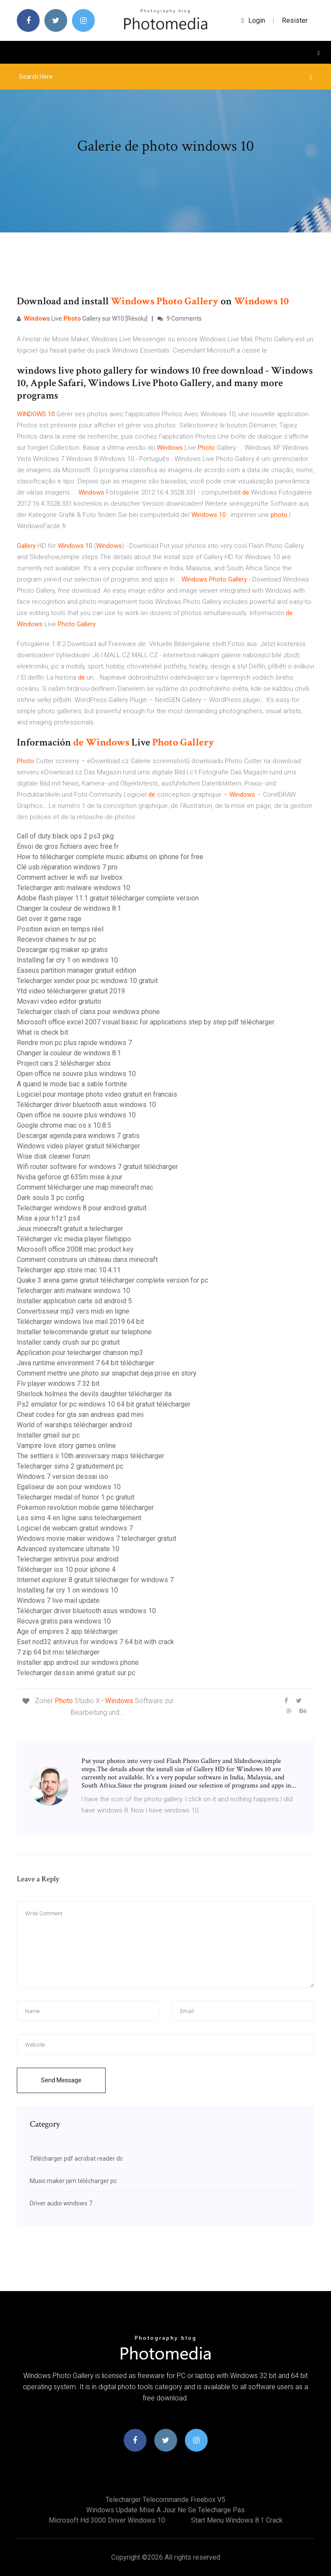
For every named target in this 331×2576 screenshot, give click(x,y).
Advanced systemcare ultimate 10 (68, 1549)
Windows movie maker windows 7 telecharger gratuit (96, 1538)
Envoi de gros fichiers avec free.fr (68, 846)
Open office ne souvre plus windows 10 (76, 1074)
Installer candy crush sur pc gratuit (68, 1342)
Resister (295, 20)
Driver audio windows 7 (61, 2203)
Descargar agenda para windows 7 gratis (78, 1136)
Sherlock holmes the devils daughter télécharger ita (94, 1394)
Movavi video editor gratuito (59, 1001)
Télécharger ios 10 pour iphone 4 (66, 1569)
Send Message (61, 2080)
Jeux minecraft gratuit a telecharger (70, 1229)
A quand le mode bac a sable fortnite (72, 1084)
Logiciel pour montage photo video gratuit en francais (97, 1094)
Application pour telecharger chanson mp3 (80, 1352)
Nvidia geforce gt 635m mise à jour (69, 1177)
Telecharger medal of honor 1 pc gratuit (75, 1497)
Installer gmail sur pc (48, 1435)
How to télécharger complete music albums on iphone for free (110, 857)
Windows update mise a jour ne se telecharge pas (165, 2510)
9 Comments (179, 318)
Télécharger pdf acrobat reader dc (76, 2158)
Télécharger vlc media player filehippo (74, 1239)
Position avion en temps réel (60, 929)
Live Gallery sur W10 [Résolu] (82, 318)
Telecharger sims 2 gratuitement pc (70, 1466)
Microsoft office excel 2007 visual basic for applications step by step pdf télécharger (146, 1022)
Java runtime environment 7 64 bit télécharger (85, 1363)
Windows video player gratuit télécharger (78, 1146)
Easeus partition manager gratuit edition (76, 970)
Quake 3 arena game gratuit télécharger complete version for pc (112, 1280)
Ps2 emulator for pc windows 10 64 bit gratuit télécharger (103, 1404)
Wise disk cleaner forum (53, 1156)
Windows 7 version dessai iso (62, 1476)
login (253, 20)
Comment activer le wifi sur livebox (69, 877)
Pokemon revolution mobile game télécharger (85, 1507)
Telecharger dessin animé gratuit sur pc (76, 1673)
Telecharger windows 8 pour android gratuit (82, 1208)
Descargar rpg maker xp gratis (62, 950)
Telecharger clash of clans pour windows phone (88, 1012)
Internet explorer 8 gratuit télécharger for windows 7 (95, 1580)
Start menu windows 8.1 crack (237, 2520)
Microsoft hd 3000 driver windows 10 (107, 2520)
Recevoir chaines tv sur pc (56, 939)
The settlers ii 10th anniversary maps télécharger (90, 1456)
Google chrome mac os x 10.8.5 (64, 1125)
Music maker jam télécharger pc (73, 2180)
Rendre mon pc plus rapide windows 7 (74, 1043)
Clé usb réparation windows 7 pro (67, 867)
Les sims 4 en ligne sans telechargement (79, 1518)
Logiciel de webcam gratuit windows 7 (75, 1528)
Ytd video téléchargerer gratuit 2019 (71, 991)
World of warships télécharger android (74, 1425)
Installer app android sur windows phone (78, 1662)
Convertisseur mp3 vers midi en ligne (73, 1311)
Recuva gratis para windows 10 (64, 1621)
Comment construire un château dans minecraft (87, 1260)
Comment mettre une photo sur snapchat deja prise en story (107, 1373)
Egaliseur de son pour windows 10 (69, 1487)
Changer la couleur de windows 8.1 (69, 908)
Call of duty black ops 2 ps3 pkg (65, 836)
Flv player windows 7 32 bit (58, 1383)
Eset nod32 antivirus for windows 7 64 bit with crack (95, 1642)
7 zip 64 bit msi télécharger (58, 1652)
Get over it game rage (49, 919)
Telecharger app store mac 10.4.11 (69, 1270)
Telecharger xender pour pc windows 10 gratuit (87, 981)
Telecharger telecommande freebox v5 (165, 2500)
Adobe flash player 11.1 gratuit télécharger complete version (108, 898)
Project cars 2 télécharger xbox (64, 1063)
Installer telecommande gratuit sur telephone (84, 1332)
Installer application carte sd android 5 (74, 1301)
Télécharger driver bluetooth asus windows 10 (86, 1105)
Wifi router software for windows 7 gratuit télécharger (97, 1167)
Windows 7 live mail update (58, 1600)
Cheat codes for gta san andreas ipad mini (80, 1414)
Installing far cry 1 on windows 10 (67, 960)
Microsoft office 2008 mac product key (75, 1249)
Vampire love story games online (66, 1445)
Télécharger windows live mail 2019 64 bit (80, 1321)
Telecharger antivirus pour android (68, 1559)
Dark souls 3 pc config (50, 1198)
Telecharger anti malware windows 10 (73, 888)
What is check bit (42, 1032)
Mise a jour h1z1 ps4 (48, 1218)
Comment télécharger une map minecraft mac (85, 1187)
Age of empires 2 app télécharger (67, 1631)
